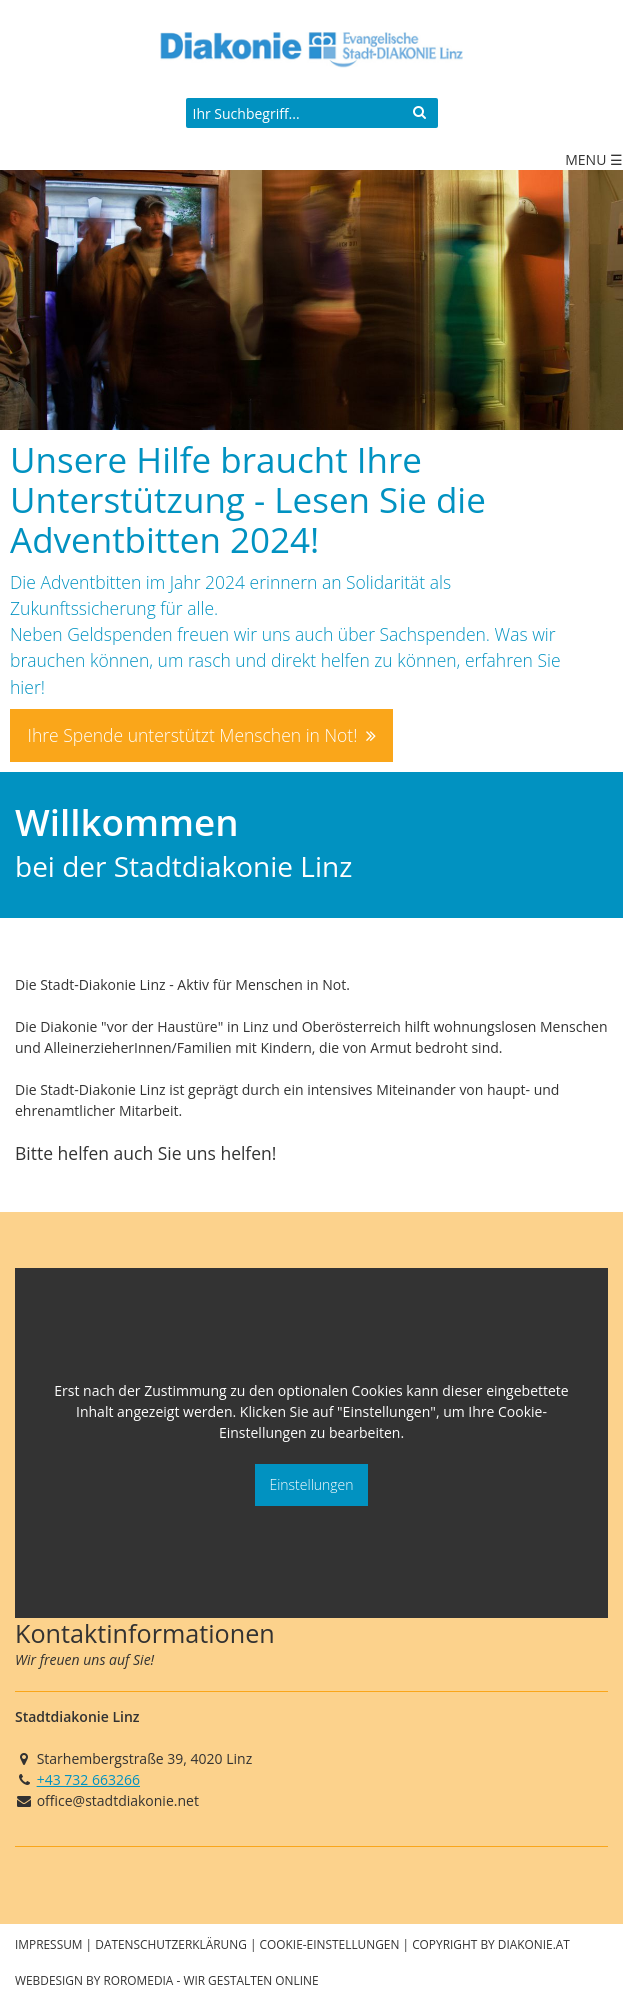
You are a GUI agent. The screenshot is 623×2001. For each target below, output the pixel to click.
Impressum (49, 1944)
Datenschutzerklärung (171, 1944)
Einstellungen (311, 1484)
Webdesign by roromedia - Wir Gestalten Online (167, 1980)
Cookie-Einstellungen (330, 1944)
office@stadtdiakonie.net (118, 1800)
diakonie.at (534, 1944)
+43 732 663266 (88, 1779)
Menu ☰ (594, 159)
